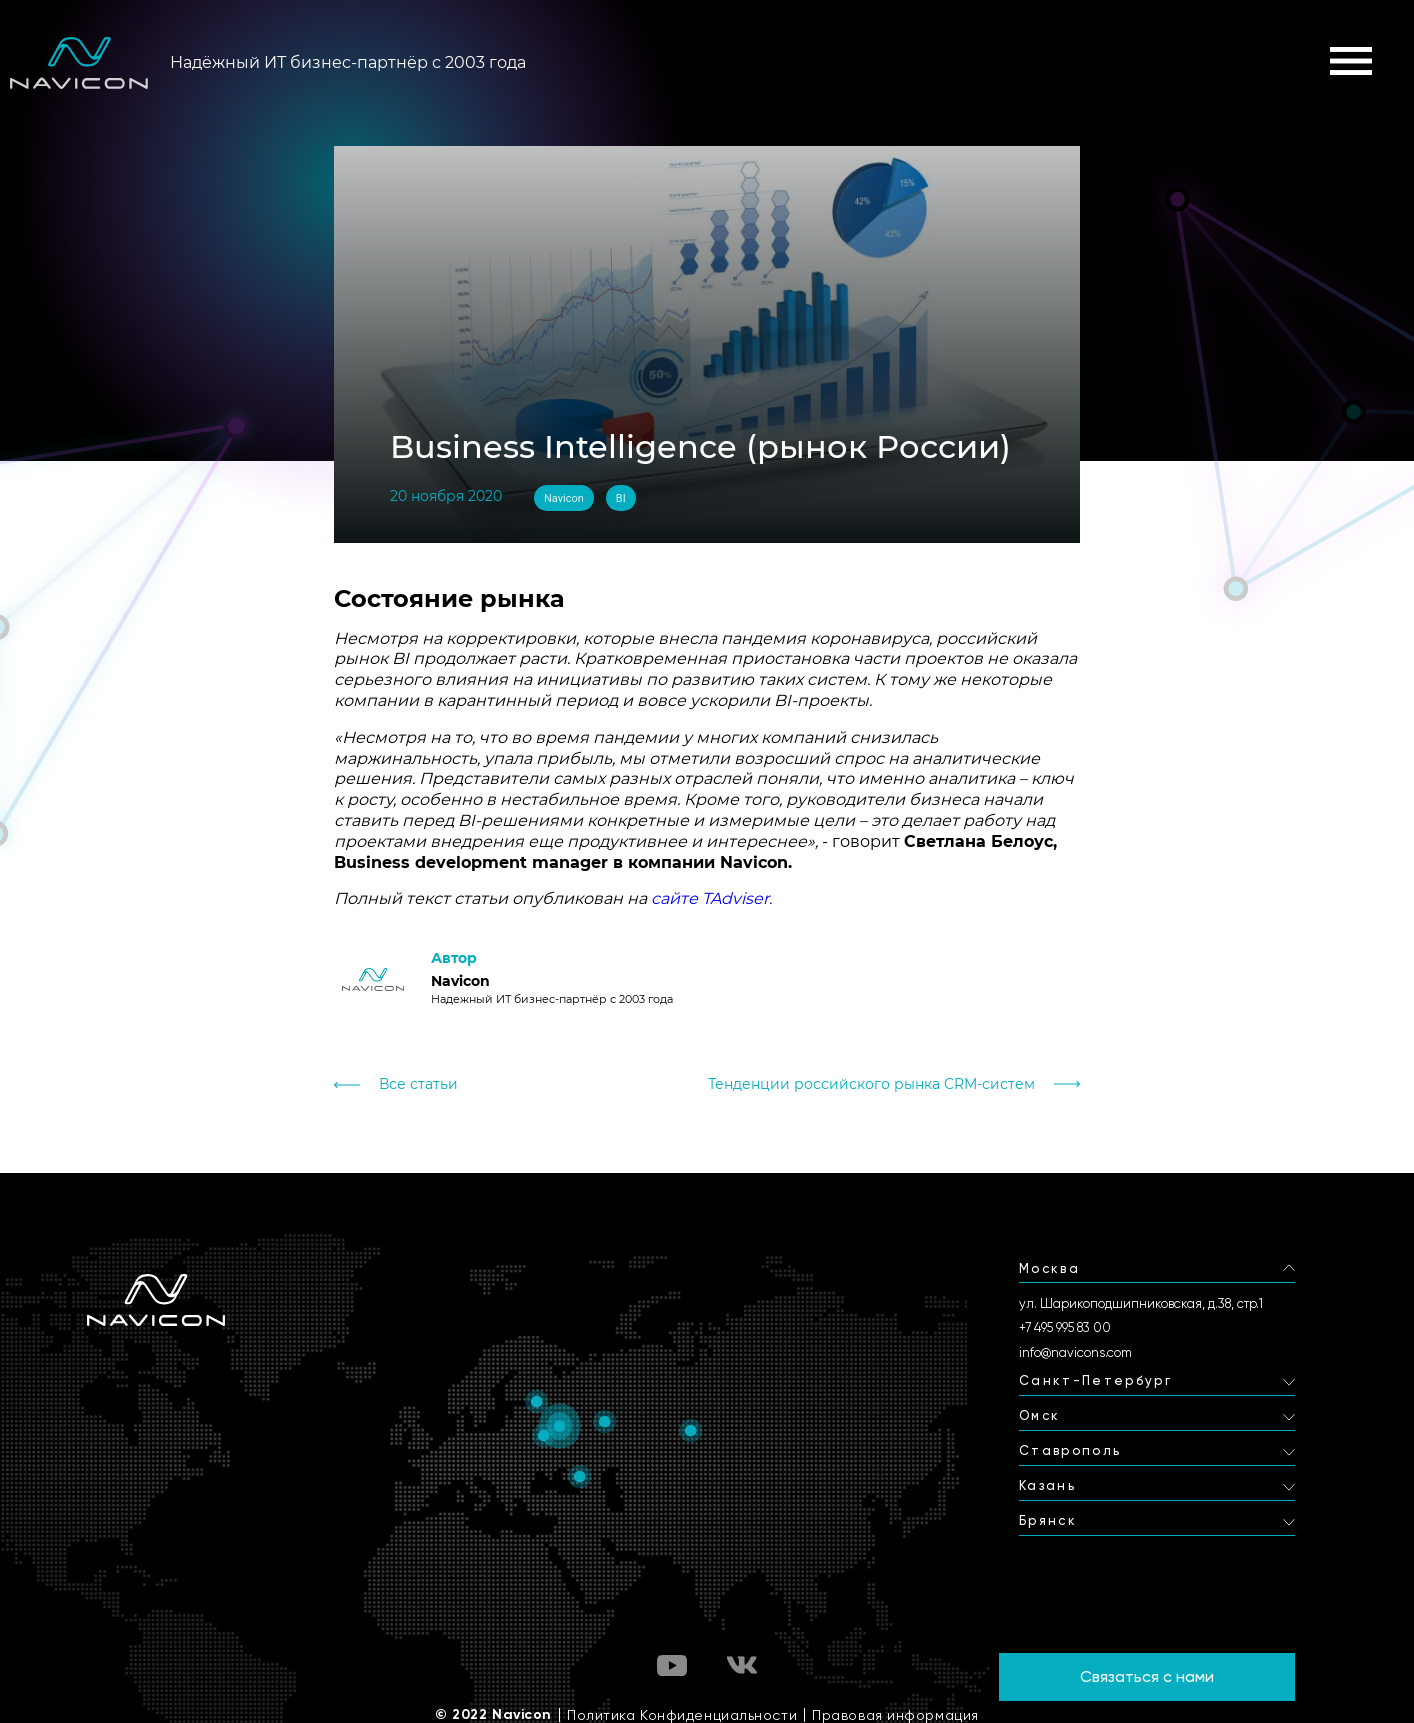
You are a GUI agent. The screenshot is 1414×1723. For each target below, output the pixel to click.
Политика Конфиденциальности (682, 1715)
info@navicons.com (1075, 1352)
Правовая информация (895, 1715)
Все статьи (418, 1084)
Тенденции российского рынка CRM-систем (871, 1084)
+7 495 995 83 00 (1065, 1327)
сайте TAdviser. (711, 898)
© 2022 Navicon (493, 1715)
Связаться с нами (1147, 1676)
